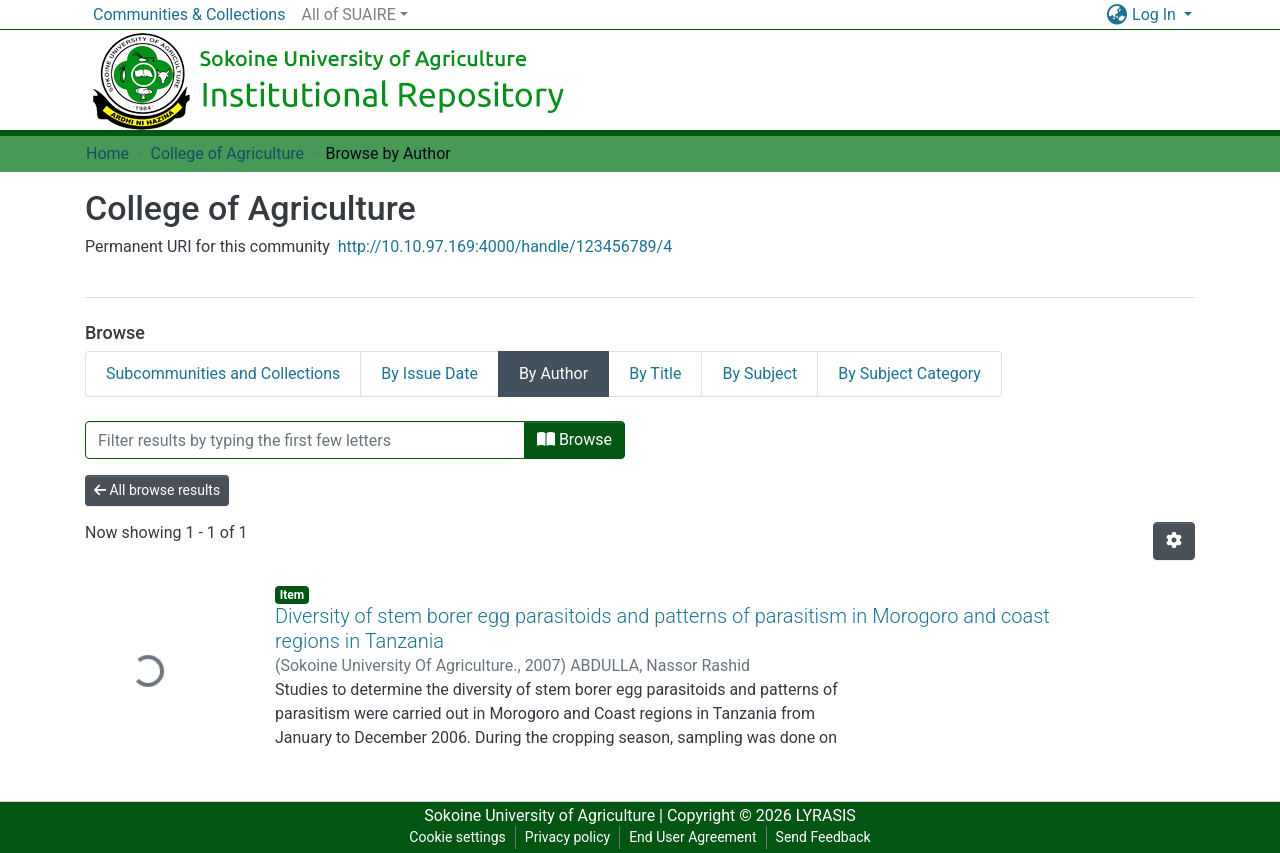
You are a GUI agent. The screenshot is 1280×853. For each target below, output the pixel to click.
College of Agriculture (227, 153)
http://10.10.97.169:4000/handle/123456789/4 (505, 246)
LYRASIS (826, 815)
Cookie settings (457, 837)
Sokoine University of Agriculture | (545, 815)
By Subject (759, 373)
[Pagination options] (1174, 541)
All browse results (157, 490)
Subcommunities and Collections (223, 373)
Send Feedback (823, 837)
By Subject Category (909, 373)
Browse (574, 439)
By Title (655, 373)
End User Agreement (692, 837)
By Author (553, 373)
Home (107, 153)
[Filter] (305, 440)
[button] (1116, 15)
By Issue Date (429, 373)
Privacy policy (567, 837)
